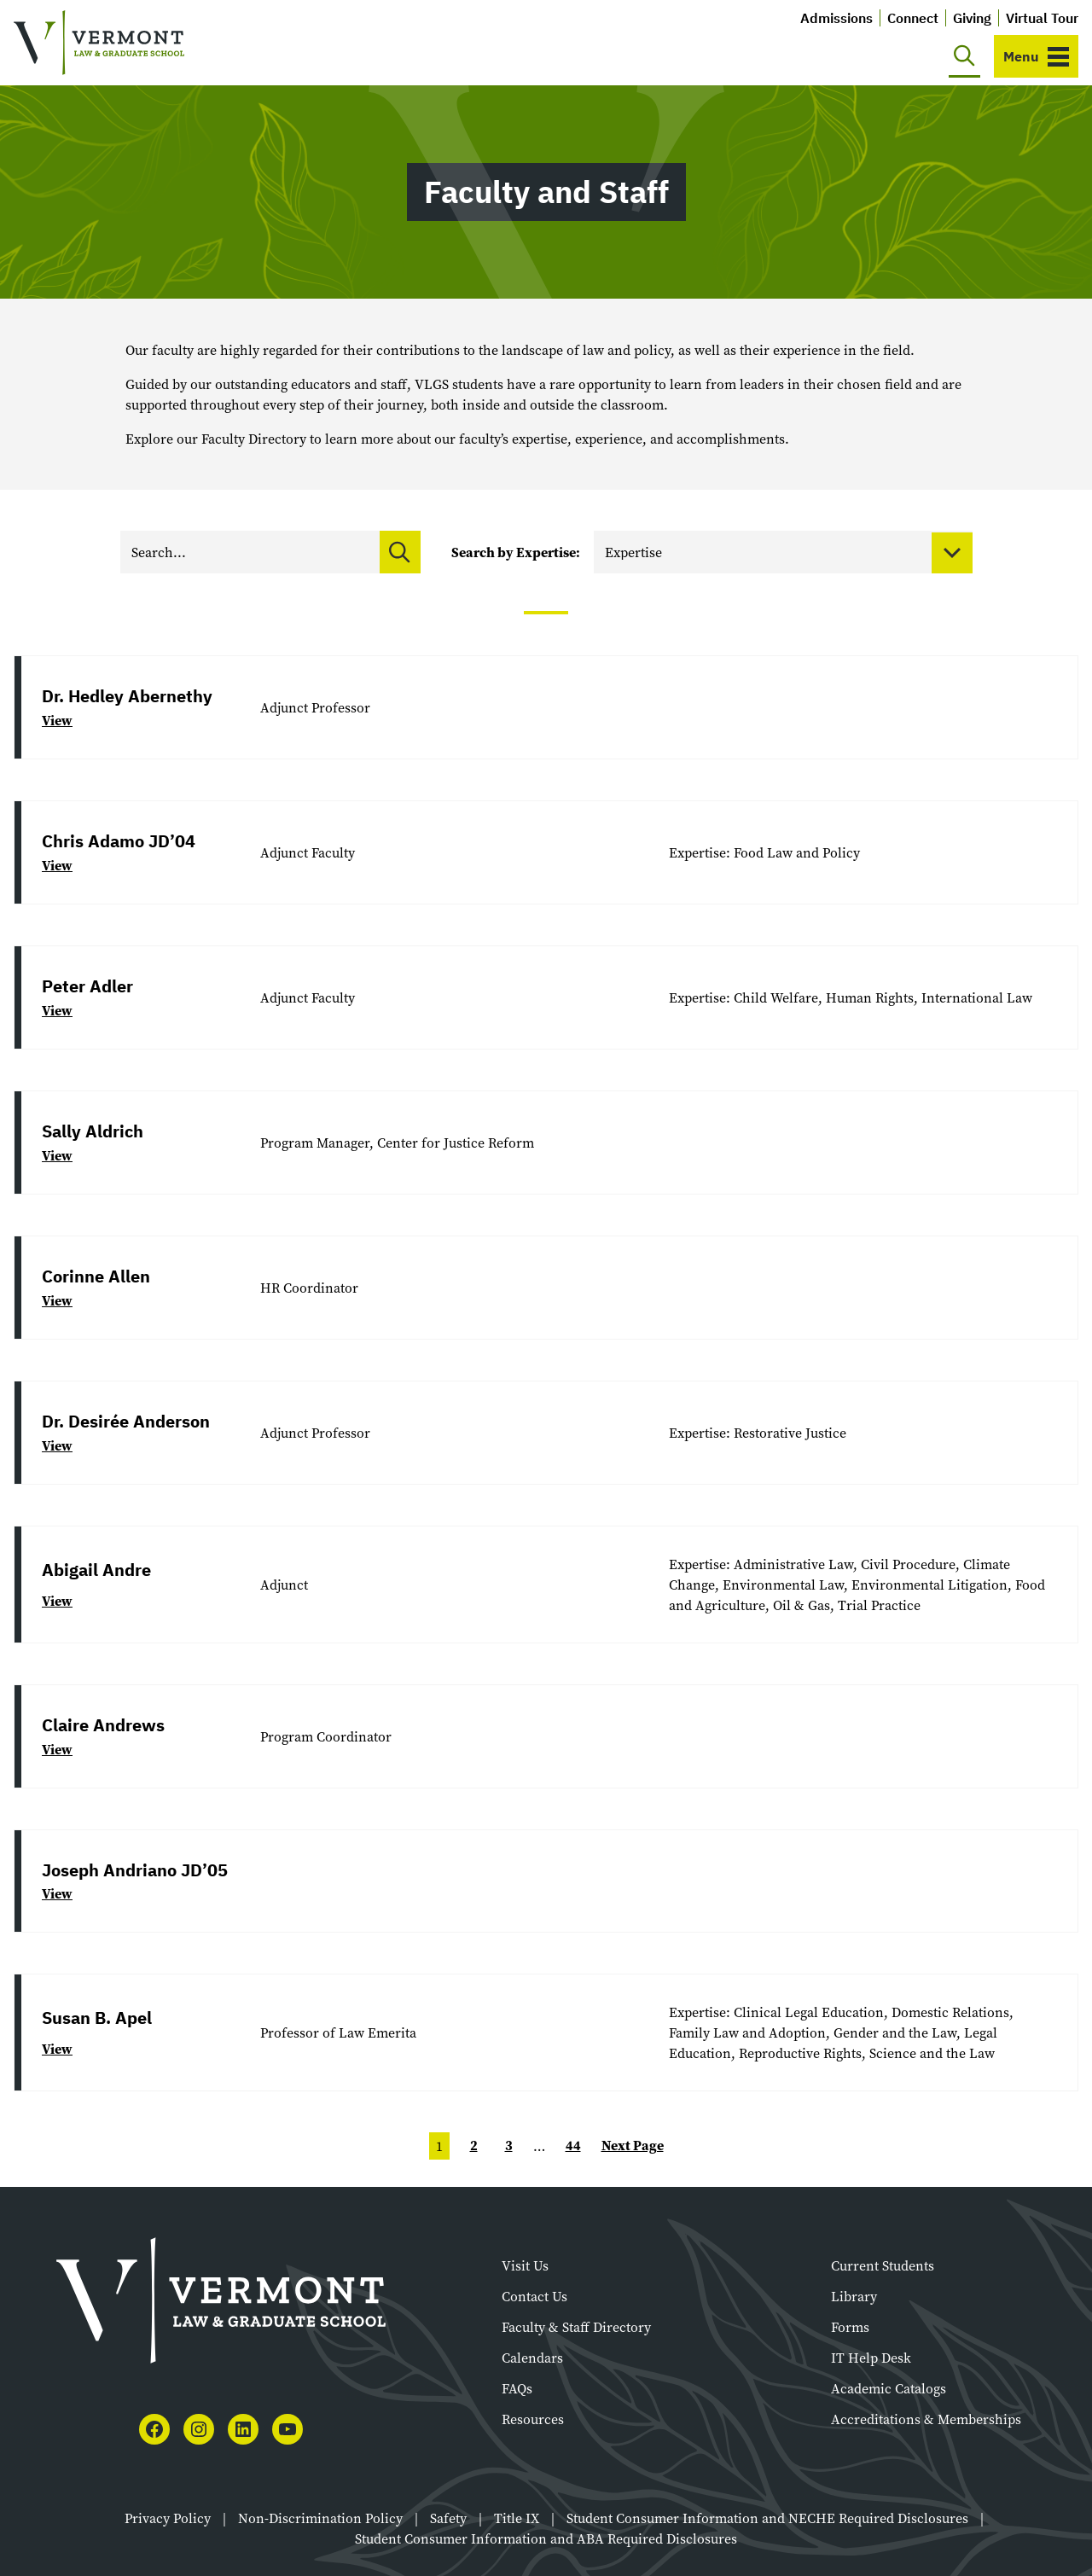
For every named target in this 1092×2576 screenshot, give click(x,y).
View (57, 721)
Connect (912, 17)
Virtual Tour (1042, 17)
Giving (972, 17)
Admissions (836, 17)
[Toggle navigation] (1036, 56)
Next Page (632, 2145)
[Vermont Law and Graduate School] (99, 43)
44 (573, 2145)
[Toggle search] (964, 56)
